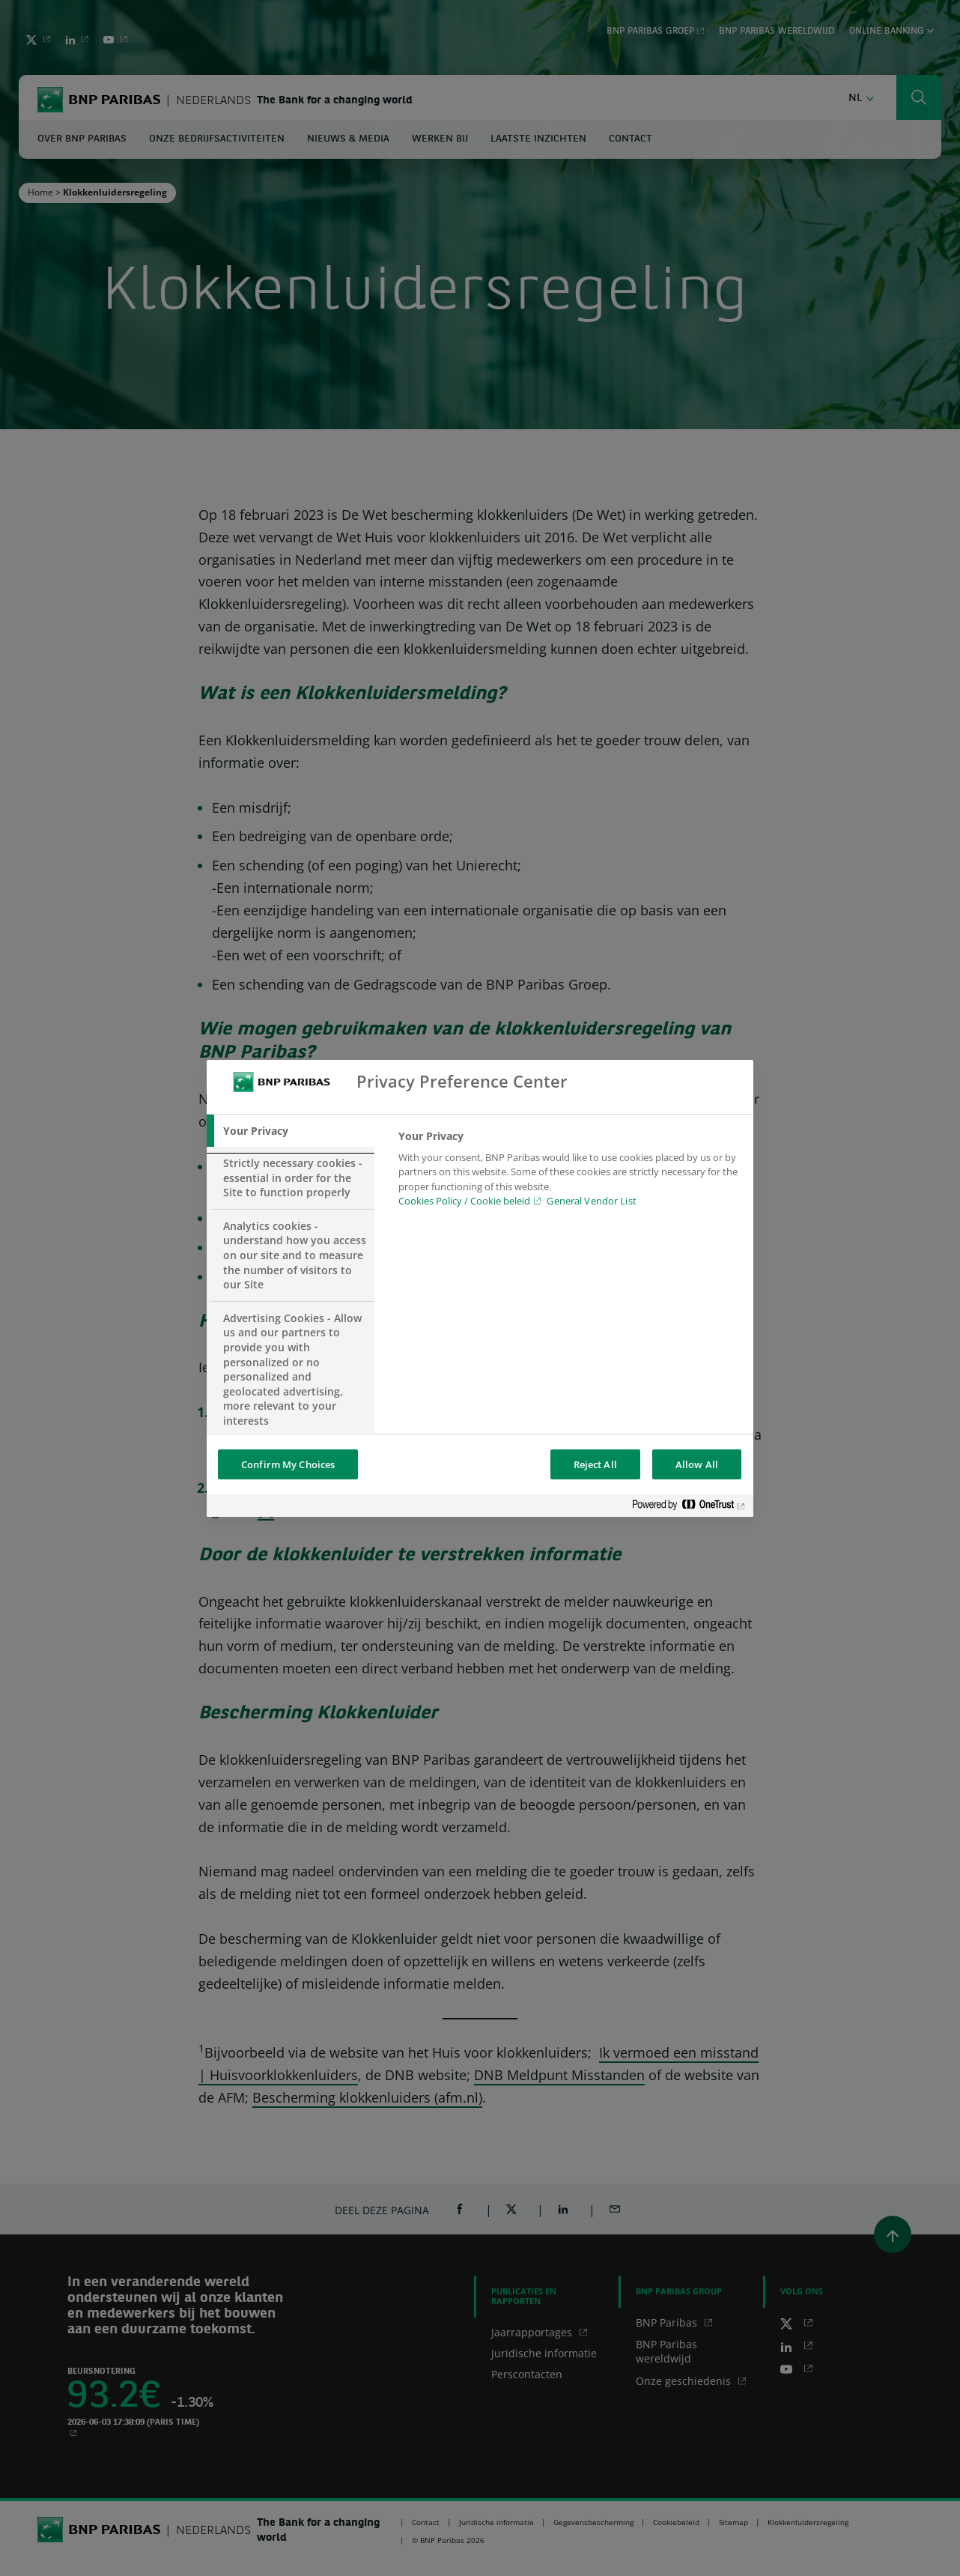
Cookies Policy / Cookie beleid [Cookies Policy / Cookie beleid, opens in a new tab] (464, 1200)
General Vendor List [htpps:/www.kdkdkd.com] (591, 1200)
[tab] (290, 1131)
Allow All (696, 1464)
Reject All (595, 1464)
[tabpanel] (569, 1173)
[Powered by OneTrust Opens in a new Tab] (689, 1507)
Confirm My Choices (288, 1464)
